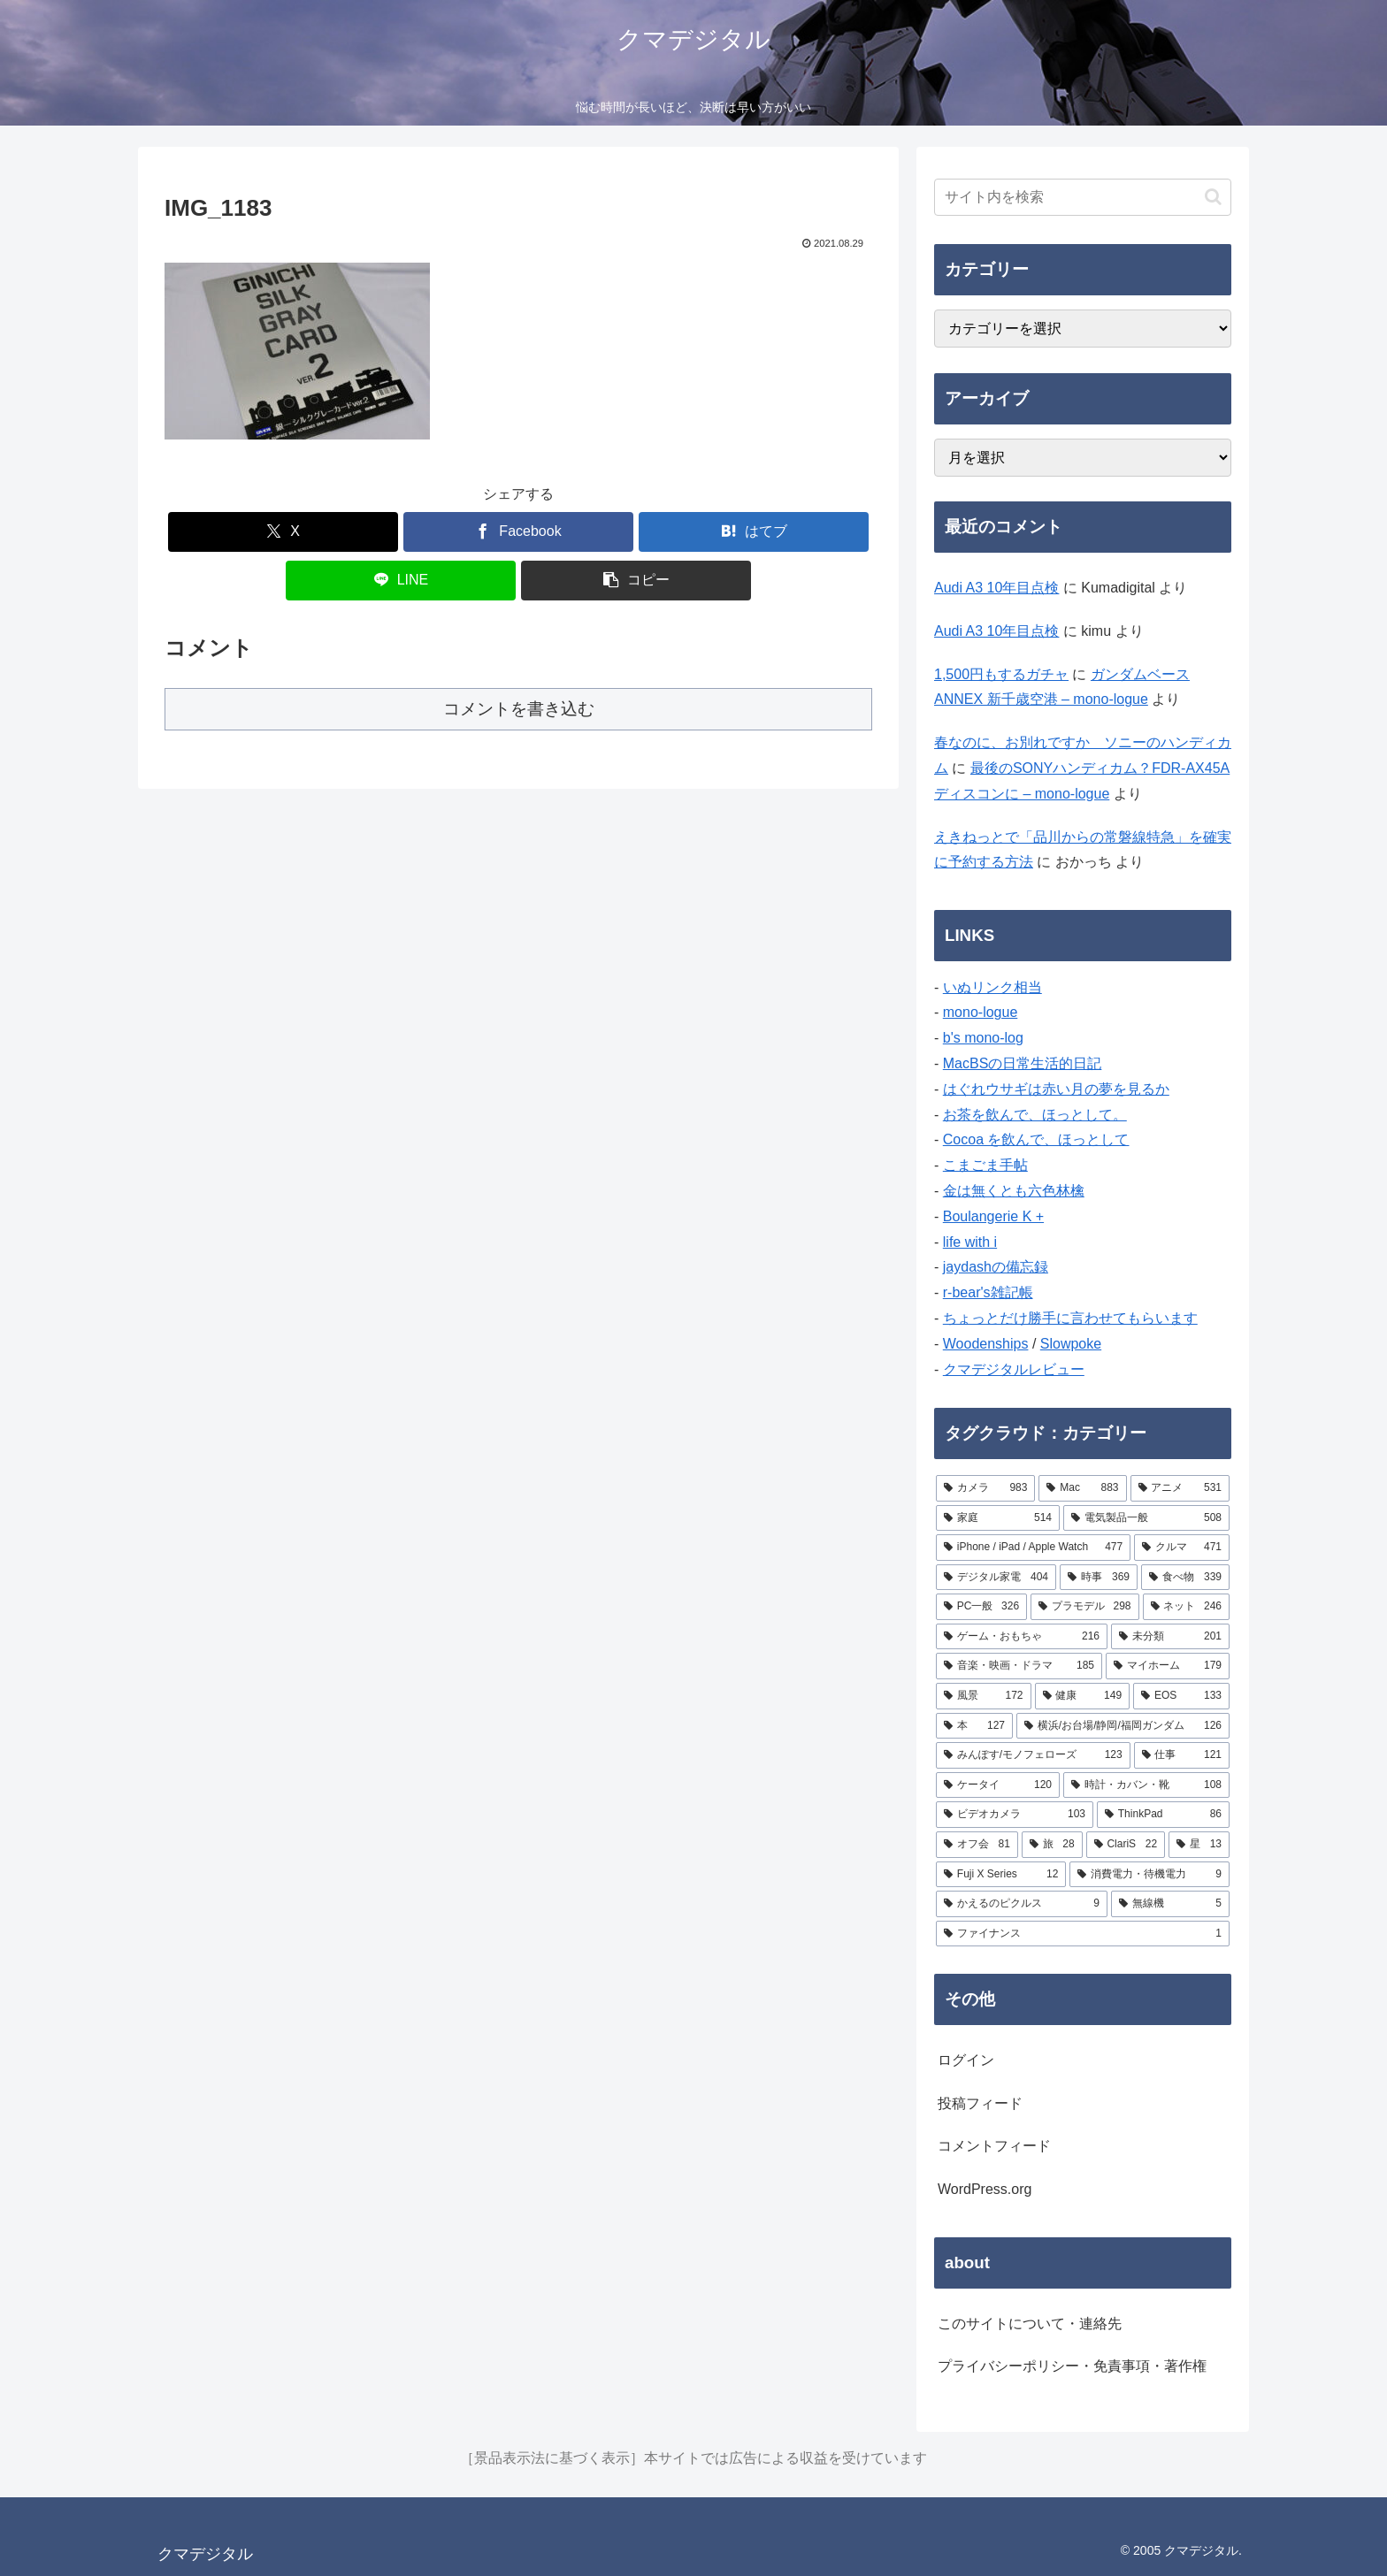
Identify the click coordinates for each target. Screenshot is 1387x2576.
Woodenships (986, 1343)
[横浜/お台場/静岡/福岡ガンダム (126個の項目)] (1123, 1726)
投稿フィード (980, 2103)
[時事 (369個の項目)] (1099, 1577)
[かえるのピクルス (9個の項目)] (1021, 1904)
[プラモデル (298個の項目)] (1084, 1607)
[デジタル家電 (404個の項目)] (996, 1577)
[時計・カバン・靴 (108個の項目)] (1146, 1785)
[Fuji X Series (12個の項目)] (1001, 1874)
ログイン (966, 2060)
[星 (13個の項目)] (1199, 1844)
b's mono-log (983, 1037)
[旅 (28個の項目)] (1052, 1844)
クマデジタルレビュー (1013, 1369)
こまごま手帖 (985, 1165)
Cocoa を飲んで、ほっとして (1036, 1139)
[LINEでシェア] (401, 580)
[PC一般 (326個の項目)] (981, 1607)
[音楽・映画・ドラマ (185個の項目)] (1019, 1666)
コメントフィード (994, 2145)
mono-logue (980, 1012)
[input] (1082, 197)
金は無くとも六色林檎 (1013, 1190)
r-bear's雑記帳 (988, 1292)
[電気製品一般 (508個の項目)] (1146, 1518)
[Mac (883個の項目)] (1082, 1488)
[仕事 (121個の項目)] (1182, 1755)
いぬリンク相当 (992, 987)
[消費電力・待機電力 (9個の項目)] (1149, 1874)
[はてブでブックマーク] (754, 532)
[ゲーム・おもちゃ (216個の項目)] (1021, 1637)
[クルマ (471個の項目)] (1182, 1547)
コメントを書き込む (518, 708)
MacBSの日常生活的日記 (1022, 1063)
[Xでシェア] (283, 532)
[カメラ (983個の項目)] (985, 1488)
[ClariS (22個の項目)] (1126, 1844)
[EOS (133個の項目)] (1181, 1696)
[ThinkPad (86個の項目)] (1163, 1814)
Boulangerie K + (993, 1216)
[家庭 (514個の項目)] (998, 1518)
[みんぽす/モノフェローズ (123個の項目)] (1033, 1755)
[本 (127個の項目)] (974, 1726)
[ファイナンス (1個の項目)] (1083, 1934)
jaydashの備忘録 (995, 1266)
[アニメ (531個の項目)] (1180, 1488)
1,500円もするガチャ (1001, 674)
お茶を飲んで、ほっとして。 (1035, 1114)
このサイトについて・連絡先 (1030, 2323)
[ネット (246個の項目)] (1186, 1607)
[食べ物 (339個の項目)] (1185, 1577)
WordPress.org (984, 2189)
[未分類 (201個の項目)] (1170, 1637)
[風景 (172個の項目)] (983, 1696)
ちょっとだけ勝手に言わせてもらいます (1070, 1318)
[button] (636, 580)
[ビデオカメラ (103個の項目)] (1014, 1814)
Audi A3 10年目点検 (996, 587)
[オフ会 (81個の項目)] (977, 1844)
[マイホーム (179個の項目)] (1168, 1666)
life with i (970, 1242)
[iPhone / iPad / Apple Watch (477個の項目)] (1033, 1547)
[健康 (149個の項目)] (1082, 1696)
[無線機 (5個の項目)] (1170, 1904)
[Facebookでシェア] (518, 532)
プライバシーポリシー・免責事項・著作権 (1072, 2365)
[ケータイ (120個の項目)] (998, 1785)
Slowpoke (1070, 1343)
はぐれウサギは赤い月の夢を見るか (1056, 1089)
